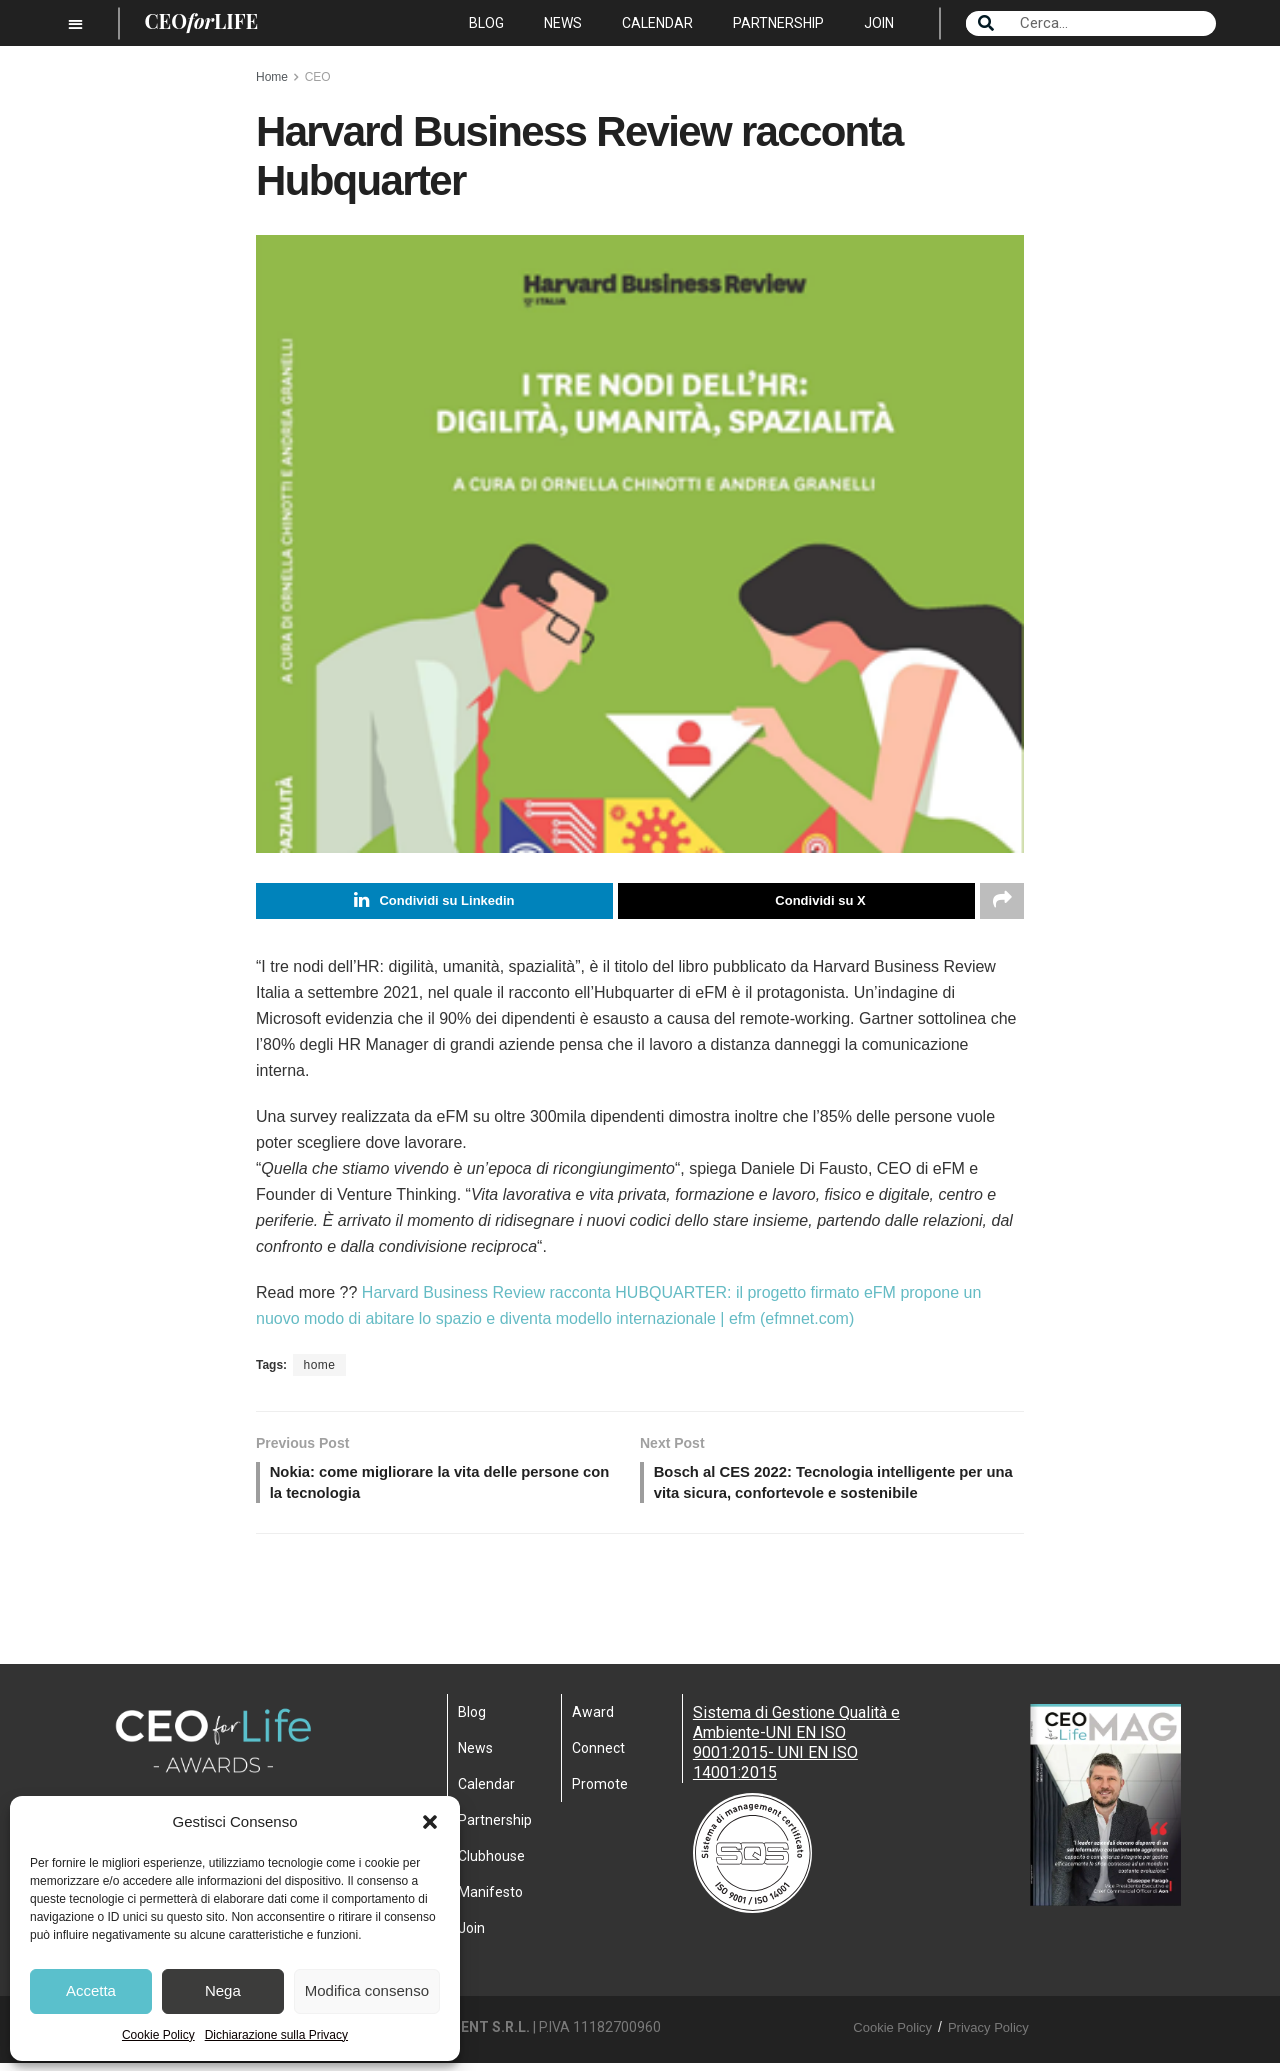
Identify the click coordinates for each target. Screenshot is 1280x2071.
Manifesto (490, 1900)
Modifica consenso (367, 1990)
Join (879, 23)
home (319, 1367)
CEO (318, 77)
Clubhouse (491, 1864)
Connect (598, 1756)
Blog (486, 23)
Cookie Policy (158, 2035)
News (563, 23)
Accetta (91, 1990)
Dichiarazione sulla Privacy (276, 2035)
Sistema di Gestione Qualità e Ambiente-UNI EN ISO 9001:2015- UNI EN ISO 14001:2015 (796, 1750)
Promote (600, 1792)
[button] (430, 1822)
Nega (223, 1990)
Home (272, 77)
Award (593, 1720)
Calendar (657, 23)
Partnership (778, 23)
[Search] (986, 23)
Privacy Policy (988, 2035)
